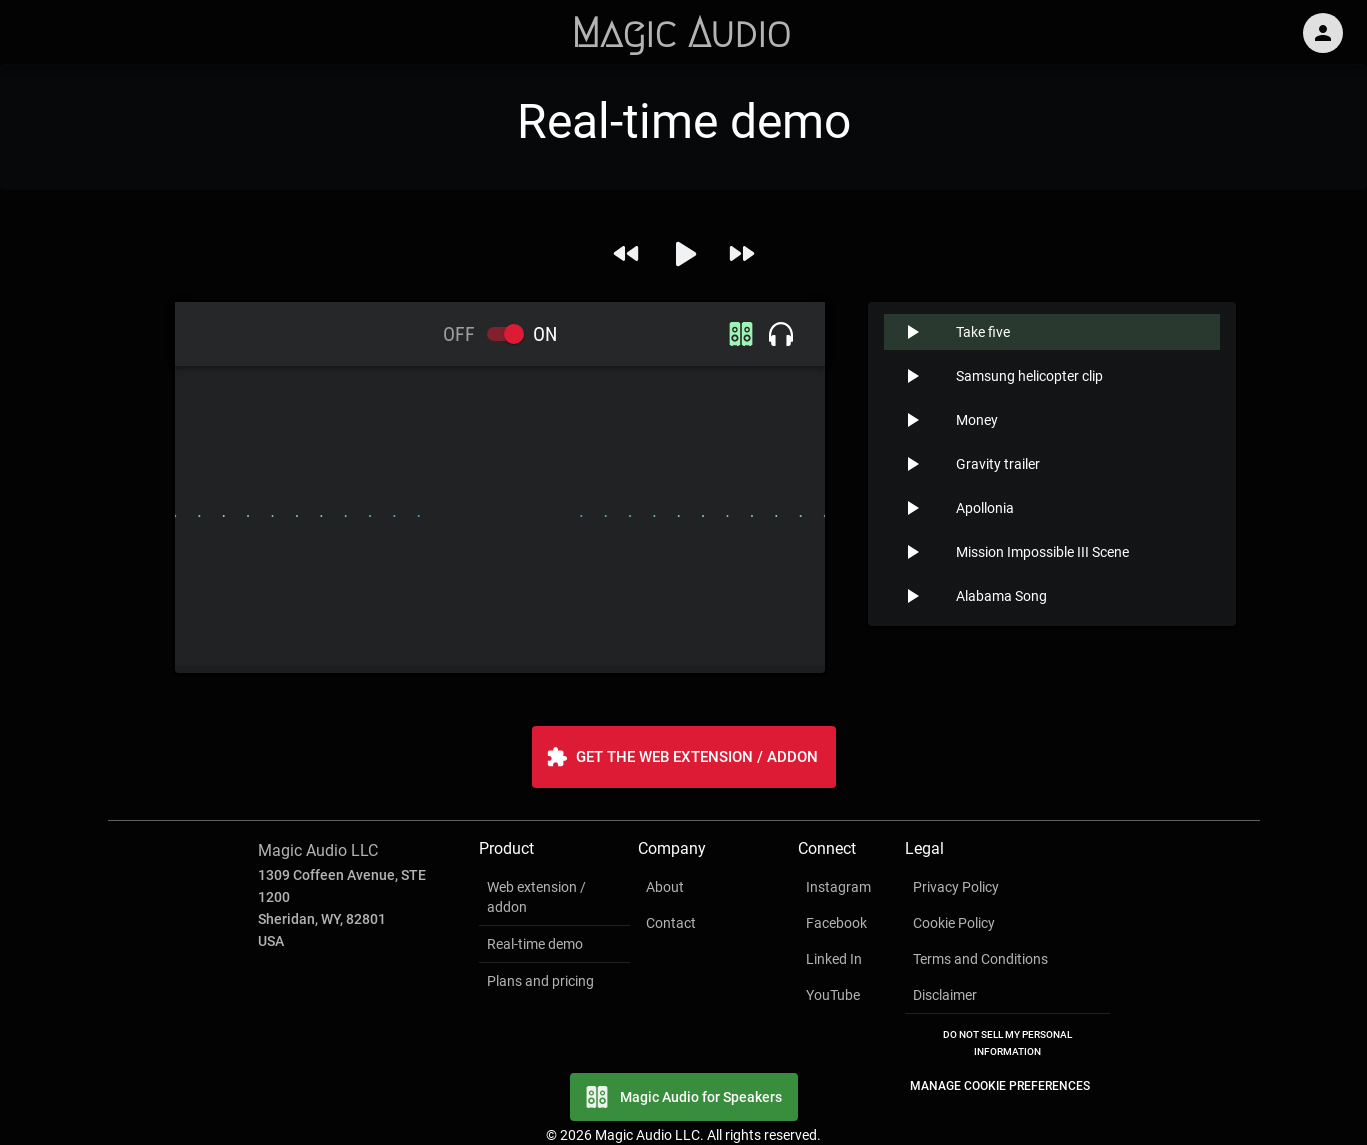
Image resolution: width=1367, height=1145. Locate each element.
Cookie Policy (954, 923)
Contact (671, 923)
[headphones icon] (781, 334)
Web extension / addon (536, 897)
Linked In (834, 959)
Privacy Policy (956, 887)
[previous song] (626, 253)
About (665, 887)
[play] (684, 254)
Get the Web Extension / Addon (684, 757)
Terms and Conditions (980, 959)
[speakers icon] (741, 334)
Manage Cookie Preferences (1000, 1086)
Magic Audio (681, 33)
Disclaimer (945, 995)
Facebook (836, 923)
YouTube (833, 995)
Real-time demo (535, 944)
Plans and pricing (540, 981)
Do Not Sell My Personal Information (1007, 1043)
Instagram (838, 887)
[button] (1052, 332)
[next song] (741, 253)
